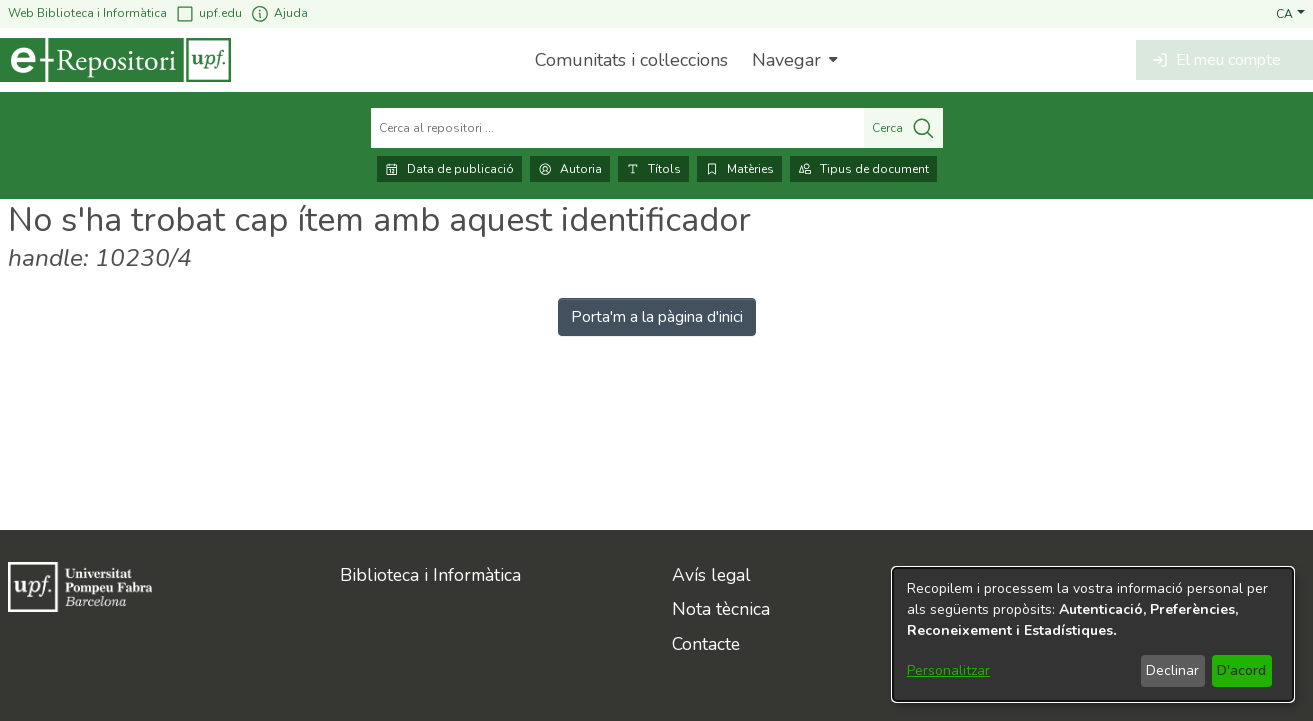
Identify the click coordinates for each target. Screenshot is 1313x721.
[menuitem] (792, 60)
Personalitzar (948, 670)
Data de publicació (449, 169)
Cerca (903, 128)
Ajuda (279, 13)
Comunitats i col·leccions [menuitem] (631, 60)
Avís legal (711, 575)
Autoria (570, 169)
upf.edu (208, 13)
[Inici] (115, 60)
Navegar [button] (786, 60)
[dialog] (1093, 634)
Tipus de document (863, 169)
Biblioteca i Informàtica (430, 575)
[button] (1290, 13)
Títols (653, 169)
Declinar (1172, 670)
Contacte (706, 644)
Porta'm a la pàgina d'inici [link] (657, 317)
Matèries (739, 169)
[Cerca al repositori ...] (617, 128)
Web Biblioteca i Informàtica (87, 13)
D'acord (1241, 670)
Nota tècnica (721, 609)
